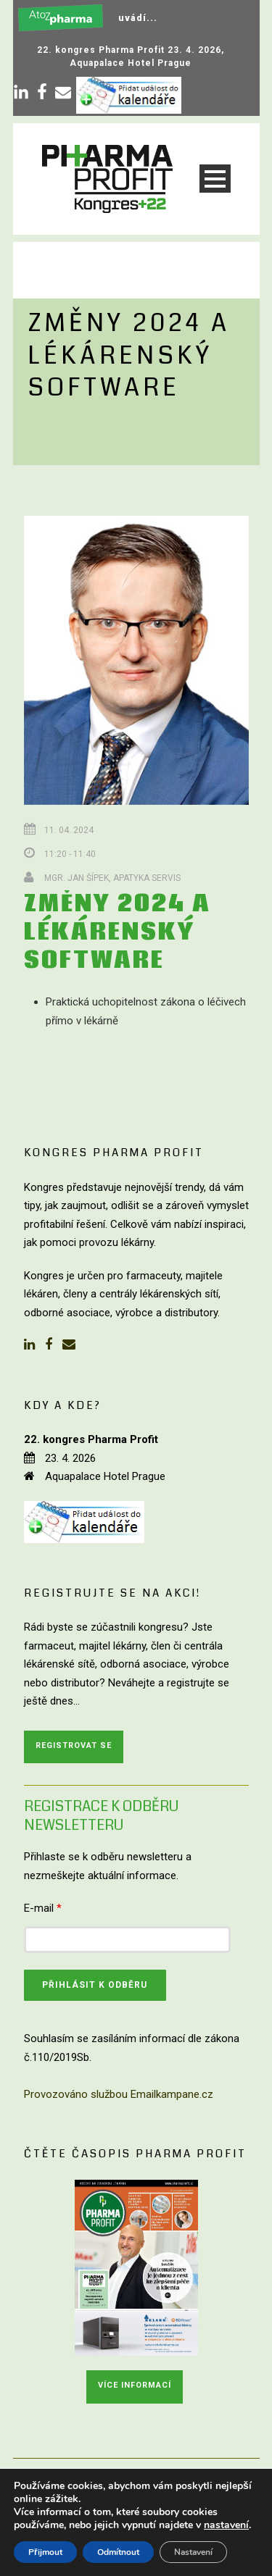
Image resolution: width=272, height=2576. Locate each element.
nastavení (226, 2525)
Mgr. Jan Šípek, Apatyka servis (112, 878)
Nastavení (193, 2552)
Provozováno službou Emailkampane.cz (118, 2094)
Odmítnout (118, 2552)
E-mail (43, 1908)
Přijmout (45, 2552)
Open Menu (215, 178)
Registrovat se (74, 1745)
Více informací (134, 2385)
